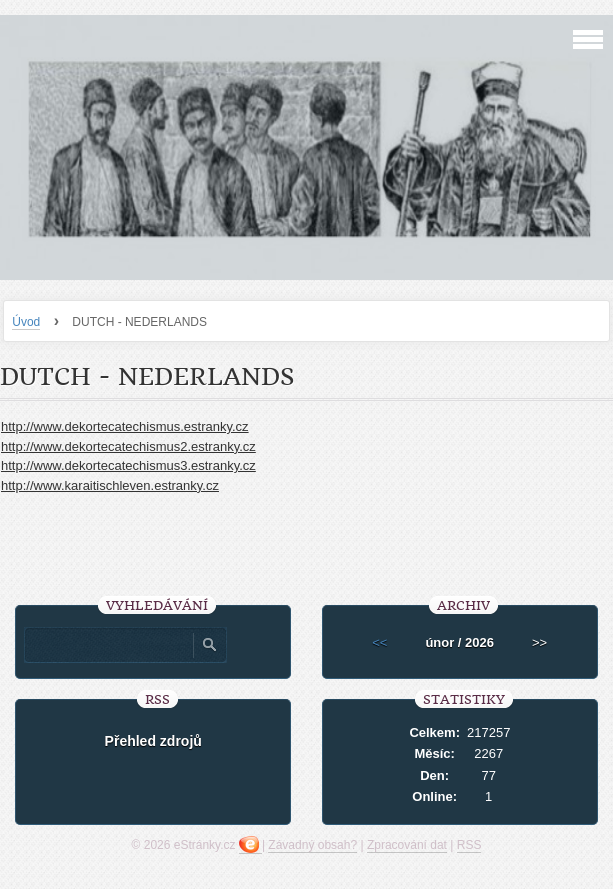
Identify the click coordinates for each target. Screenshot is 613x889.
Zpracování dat (407, 845)
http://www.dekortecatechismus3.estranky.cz (128, 465)
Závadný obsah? (312, 845)
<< (379, 642)
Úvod (26, 322)
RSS (469, 845)
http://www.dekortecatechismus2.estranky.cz (128, 446)
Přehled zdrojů (153, 741)
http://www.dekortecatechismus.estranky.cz (125, 426)
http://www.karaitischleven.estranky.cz (110, 485)
